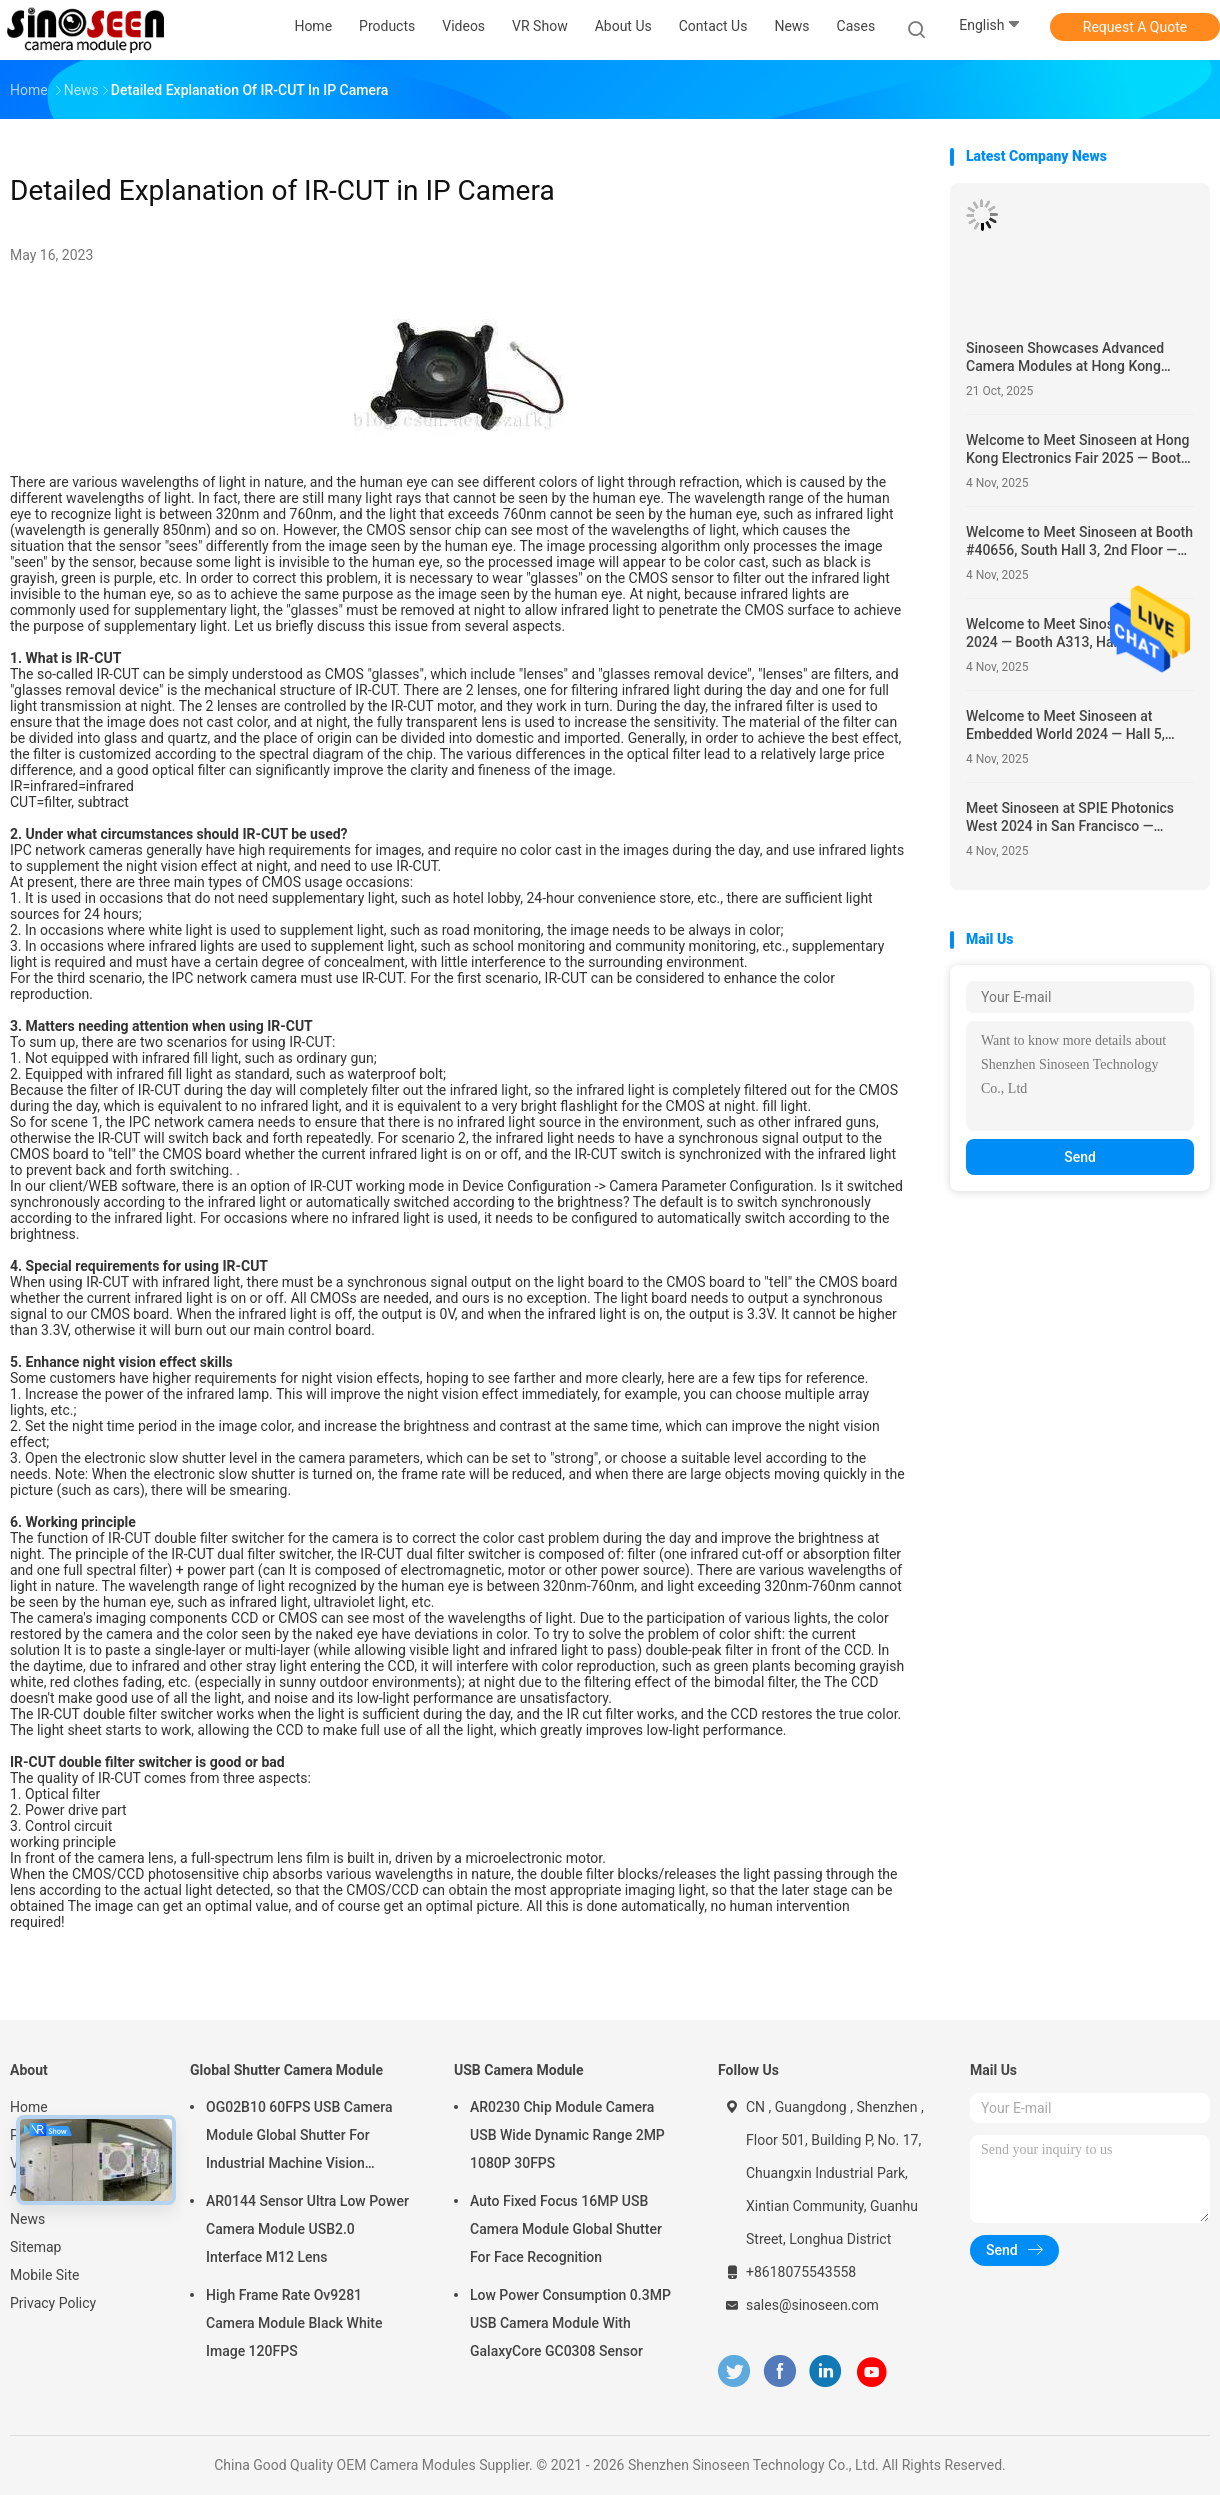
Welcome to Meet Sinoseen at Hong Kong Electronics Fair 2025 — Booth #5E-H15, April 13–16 (1077, 449)
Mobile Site (45, 2275)
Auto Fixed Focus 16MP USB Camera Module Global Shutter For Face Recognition (566, 2229)
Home (29, 2107)
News (27, 2219)
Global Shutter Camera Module (286, 2070)
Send (1080, 1157)
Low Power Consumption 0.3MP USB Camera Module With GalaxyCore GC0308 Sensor (570, 2323)
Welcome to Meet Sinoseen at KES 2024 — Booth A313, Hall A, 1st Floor (1073, 633)
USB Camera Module (519, 2070)
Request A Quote (1135, 27)
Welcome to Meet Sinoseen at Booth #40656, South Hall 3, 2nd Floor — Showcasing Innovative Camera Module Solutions (1079, 541)
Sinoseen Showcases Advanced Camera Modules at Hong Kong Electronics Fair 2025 (1065, 357)
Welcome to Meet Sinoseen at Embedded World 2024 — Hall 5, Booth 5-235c (1065, 725)
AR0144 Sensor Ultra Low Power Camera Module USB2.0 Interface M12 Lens (307, 2229)
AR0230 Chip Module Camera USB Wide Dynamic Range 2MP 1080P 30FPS (567, 2135)
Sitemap (35, 2247)
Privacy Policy (53, 2303)
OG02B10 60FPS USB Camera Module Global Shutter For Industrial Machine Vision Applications (299, 2138)
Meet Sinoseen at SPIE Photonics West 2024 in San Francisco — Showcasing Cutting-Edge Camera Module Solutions (1072, 817)
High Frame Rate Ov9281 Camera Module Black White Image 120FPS (294, 2323)
